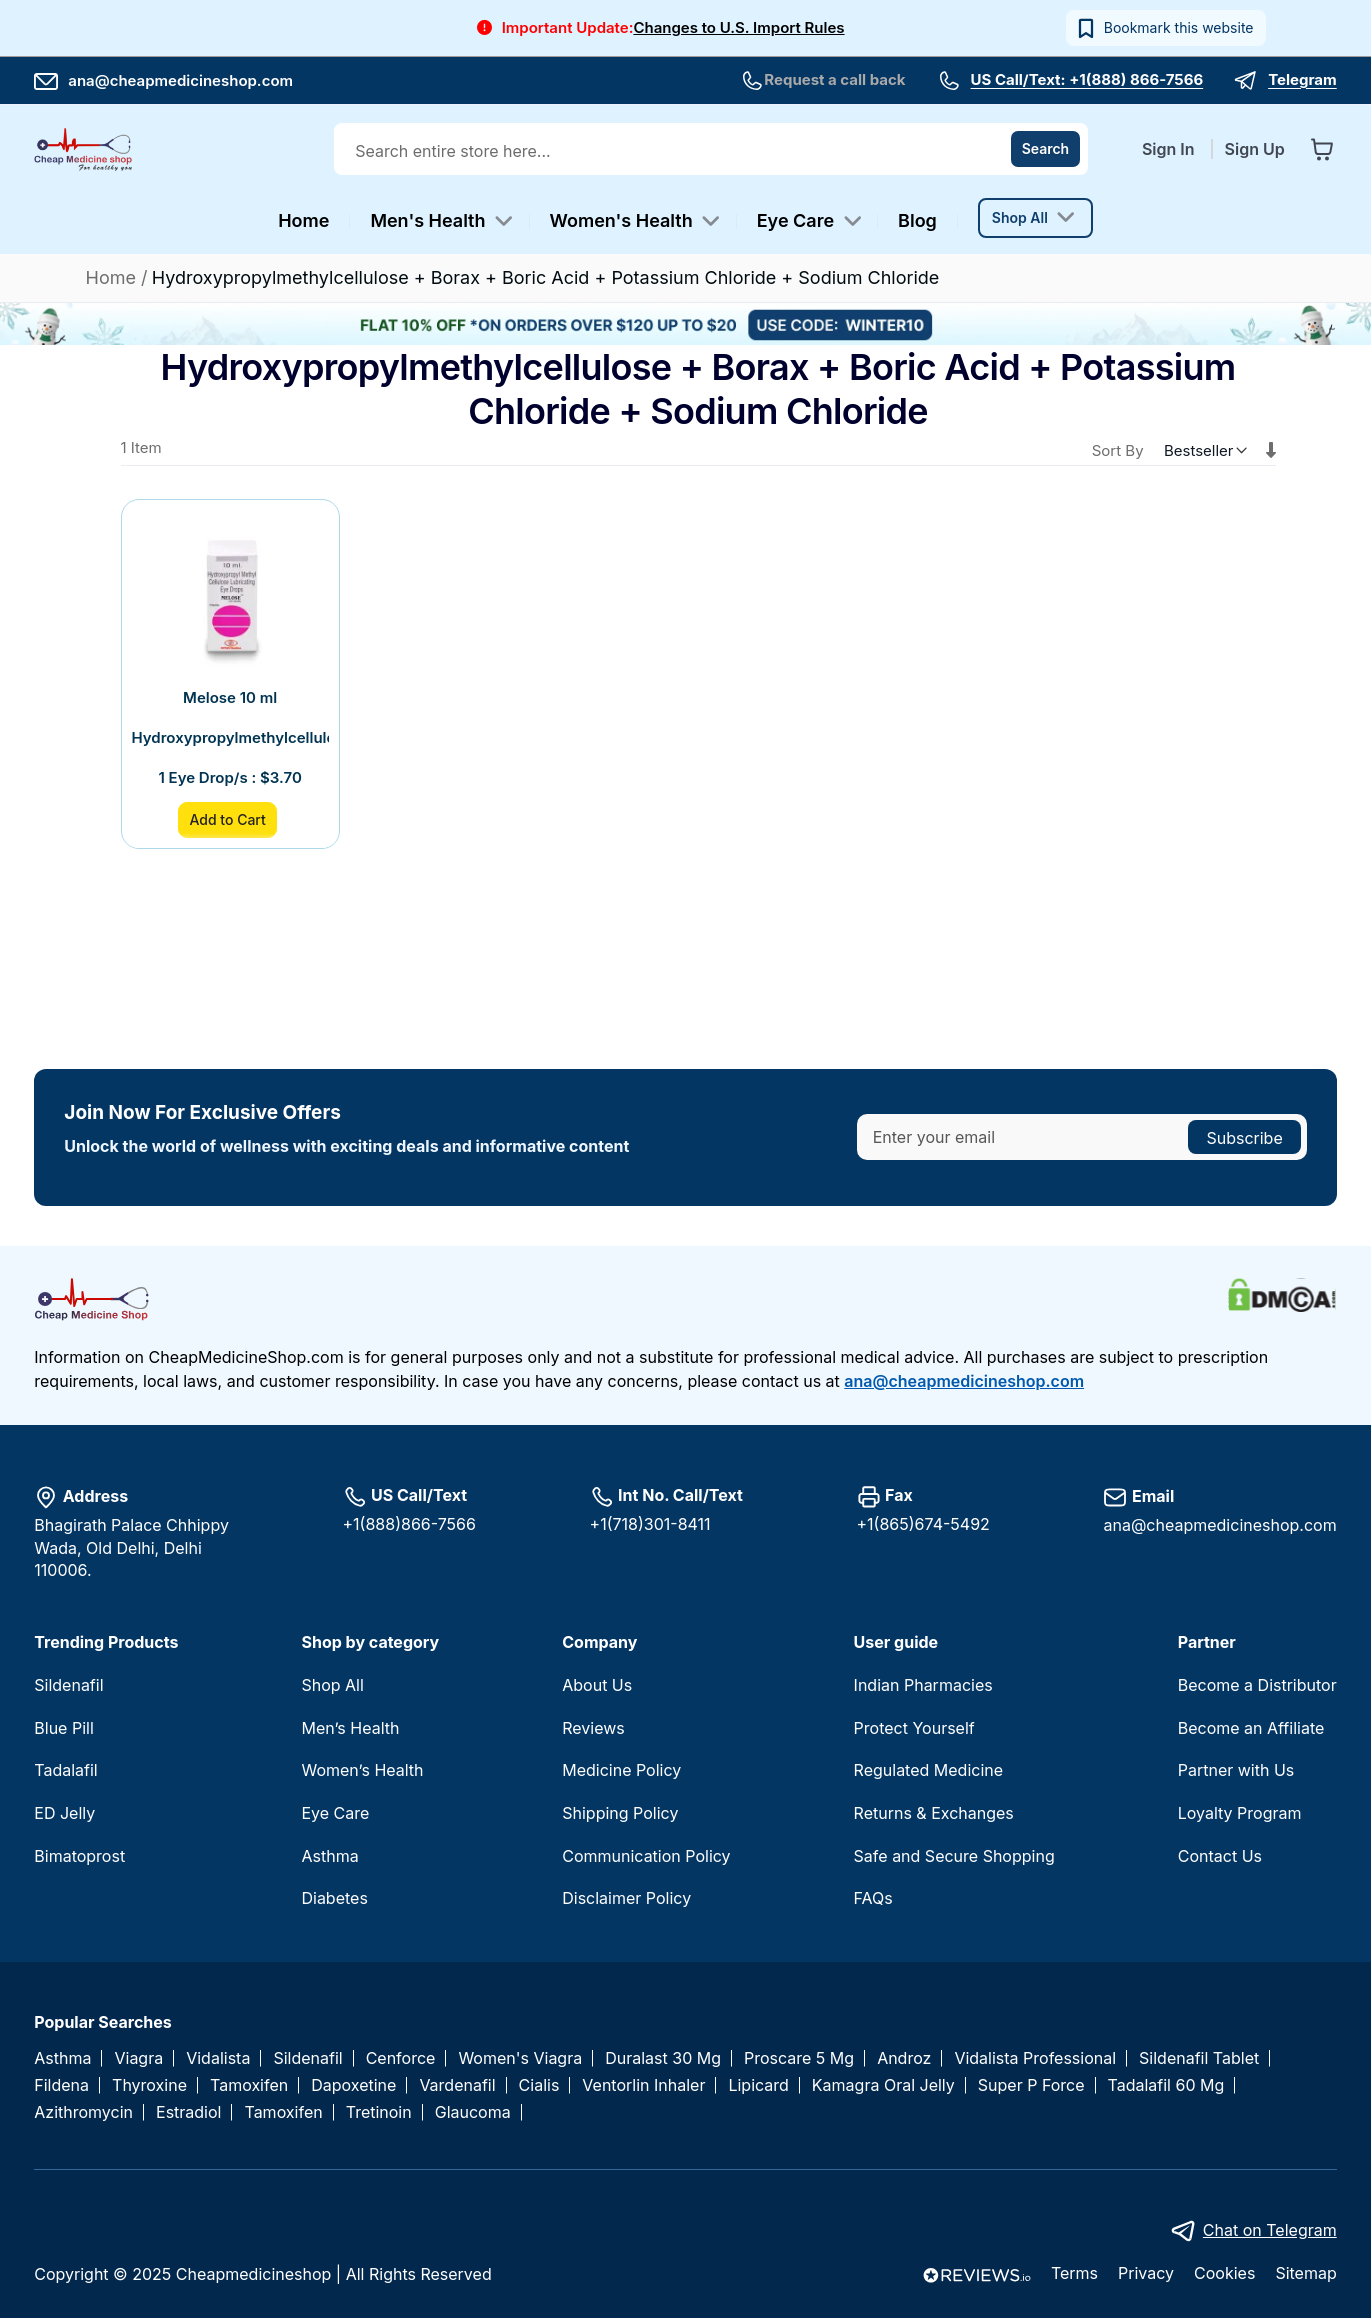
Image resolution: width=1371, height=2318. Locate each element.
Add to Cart (227, 819)
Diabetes (334, 1898)
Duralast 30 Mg (663, 2058)
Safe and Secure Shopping (954, 1856)
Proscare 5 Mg (799, 2058)
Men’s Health (350, 1728)
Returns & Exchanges (934, 1813)
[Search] (1046, 149)
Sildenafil (68, 1685)
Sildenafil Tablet (1199, 2058)
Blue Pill (63, 1728)
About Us (597, 1685)
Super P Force (1031, 2085)
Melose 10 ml (230, 697)
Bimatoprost (79, 1856)
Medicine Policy (621, 1770)
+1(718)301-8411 (650, 1524)
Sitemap (1305, 2273)
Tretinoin (379, 2112)
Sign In (1170, 149)
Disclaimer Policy (626, 1898)
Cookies (1224, 2273)
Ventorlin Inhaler (643, 2085)
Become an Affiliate (1251, 1728)
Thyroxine (149, 2085)
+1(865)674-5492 (923, 1524)
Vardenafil (457, 2085)
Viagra (138, 2058)
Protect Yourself (914, 1728)
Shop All (332, 1685)
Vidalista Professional (1035, 2058)
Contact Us (1220, 1856)
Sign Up (1255, 149)
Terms (1074, 2273)
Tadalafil (65, 1770)
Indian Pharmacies (923, 1685)
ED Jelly (64, 1813)
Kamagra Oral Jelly (883, 2085)
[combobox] (713, 151)
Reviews (593, 1728)
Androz (904, 2058)
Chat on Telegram (1270, 2230)
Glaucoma (473, 2112)
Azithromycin (83, 2112)
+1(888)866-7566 (409, 1524)
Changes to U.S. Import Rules (738, 27)
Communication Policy (646, 1856)
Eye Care (335, 1813)
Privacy (1146, 2273)
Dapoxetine (353, 2085)
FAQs (873, 1898)
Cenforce (401, 2058)
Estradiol (188, 2112)
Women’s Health (362, 1770)
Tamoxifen (249, 2085)
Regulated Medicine (928, 1770)
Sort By (1118, 450)
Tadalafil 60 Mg (1166, 2085)
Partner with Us (1236, 1770)
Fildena (61, 2085)
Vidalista (218, 2058)
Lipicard (758, 2085)
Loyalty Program (1240, 1813)
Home (114, 277)
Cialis (539, 2085)
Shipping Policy (620, 1813)
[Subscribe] (1244, 1137)
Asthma (329, 1856)
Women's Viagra (520, 2058)
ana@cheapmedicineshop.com (163, 80)
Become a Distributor (1257, 1685)
